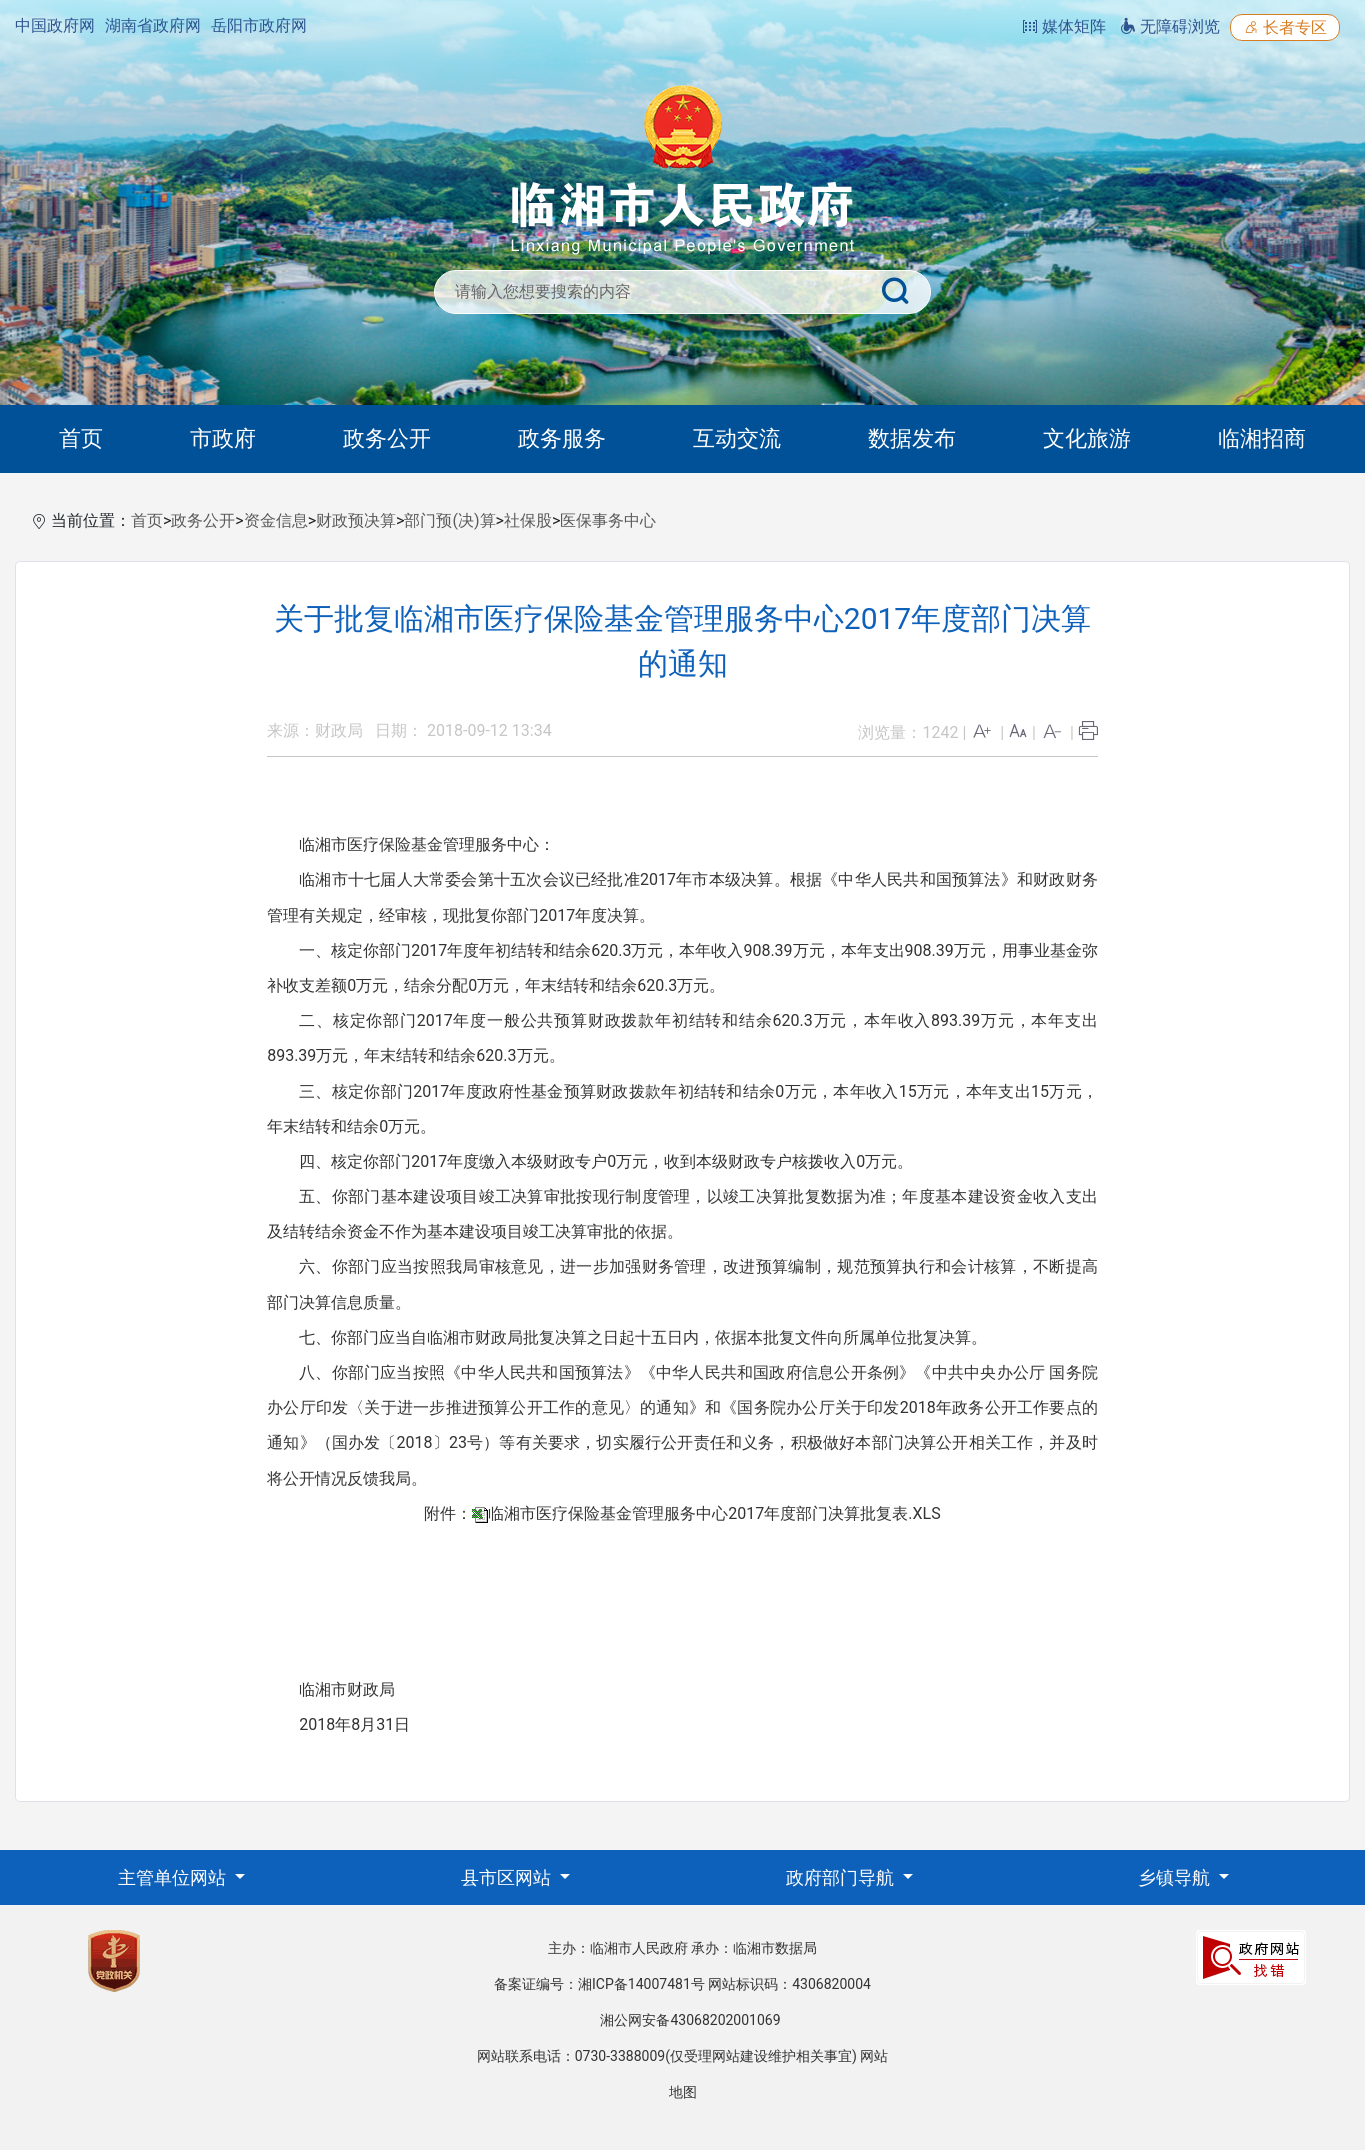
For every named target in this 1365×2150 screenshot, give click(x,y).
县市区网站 (508, 1877)
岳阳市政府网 (259, 25)
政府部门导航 (842, 1877)
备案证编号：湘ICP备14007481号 (599, 1984)
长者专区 (1285, 27)
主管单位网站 (174, 1877)
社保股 (528, 520)
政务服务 (562, 438)
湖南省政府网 (153, 25)
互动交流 (737, 438)
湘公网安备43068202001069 (690, 2020)
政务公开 (387, 438)
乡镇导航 (1176, 1877)
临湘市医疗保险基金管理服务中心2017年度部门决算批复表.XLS (714, 1513)
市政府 (223, 438)
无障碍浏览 (1170, 26)
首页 (81, 438)
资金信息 (276, 520)
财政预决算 (356, 520)
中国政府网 (55, 25)
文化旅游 (1087, 438)
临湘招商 (1262, 438)
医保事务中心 (608, 520)
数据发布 (912, 438)
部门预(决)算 (449, 520)
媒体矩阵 (1064, 26)
